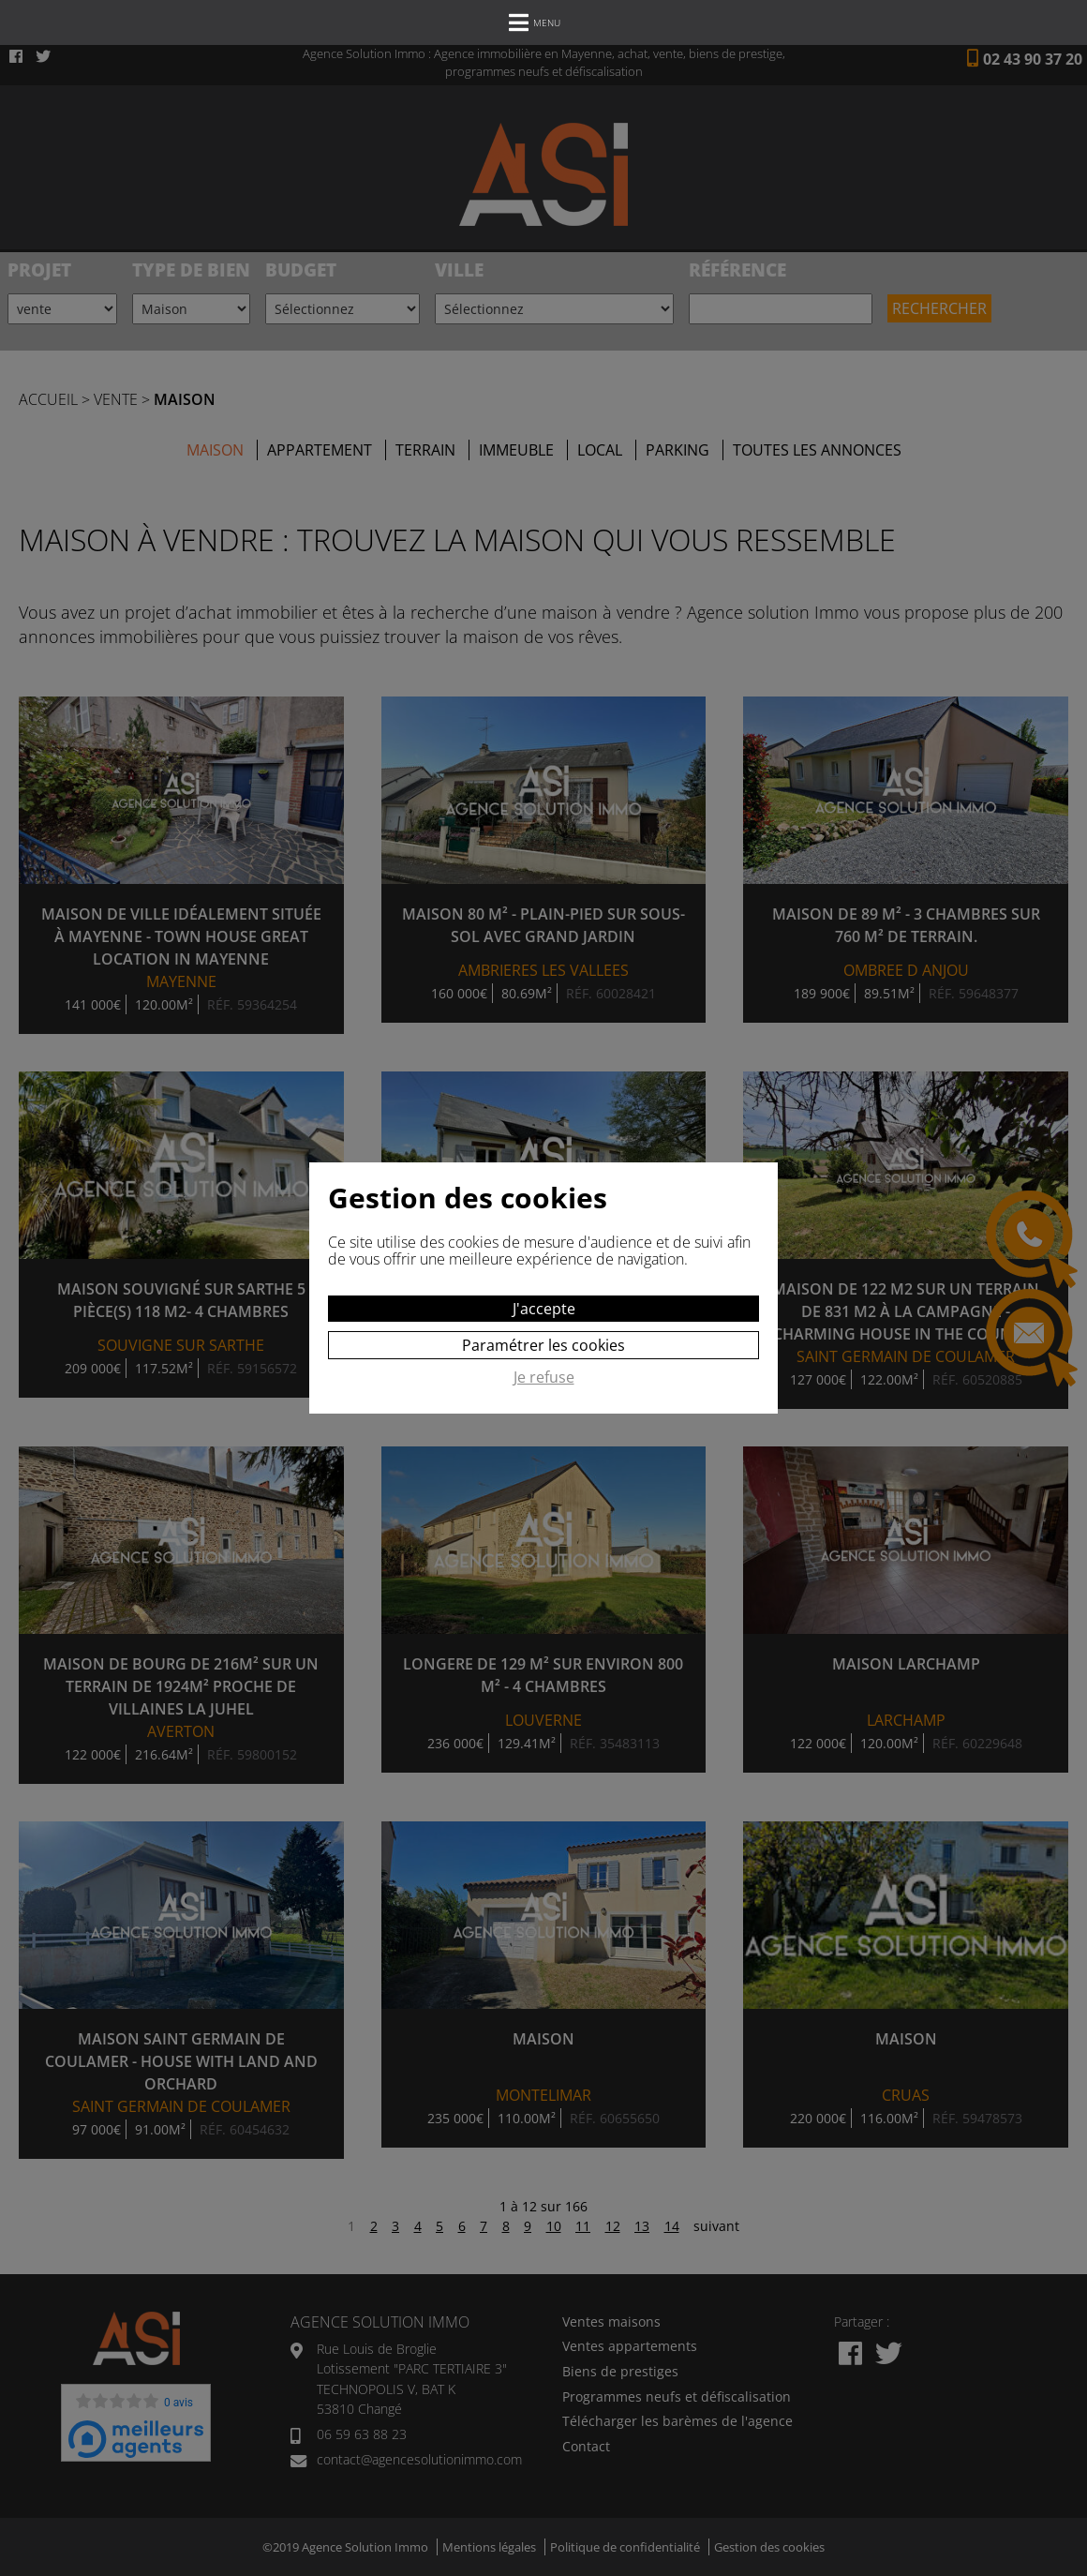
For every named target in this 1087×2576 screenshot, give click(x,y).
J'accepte (544, 1308)
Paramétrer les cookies (543, 1345)
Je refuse (544, 1378)
